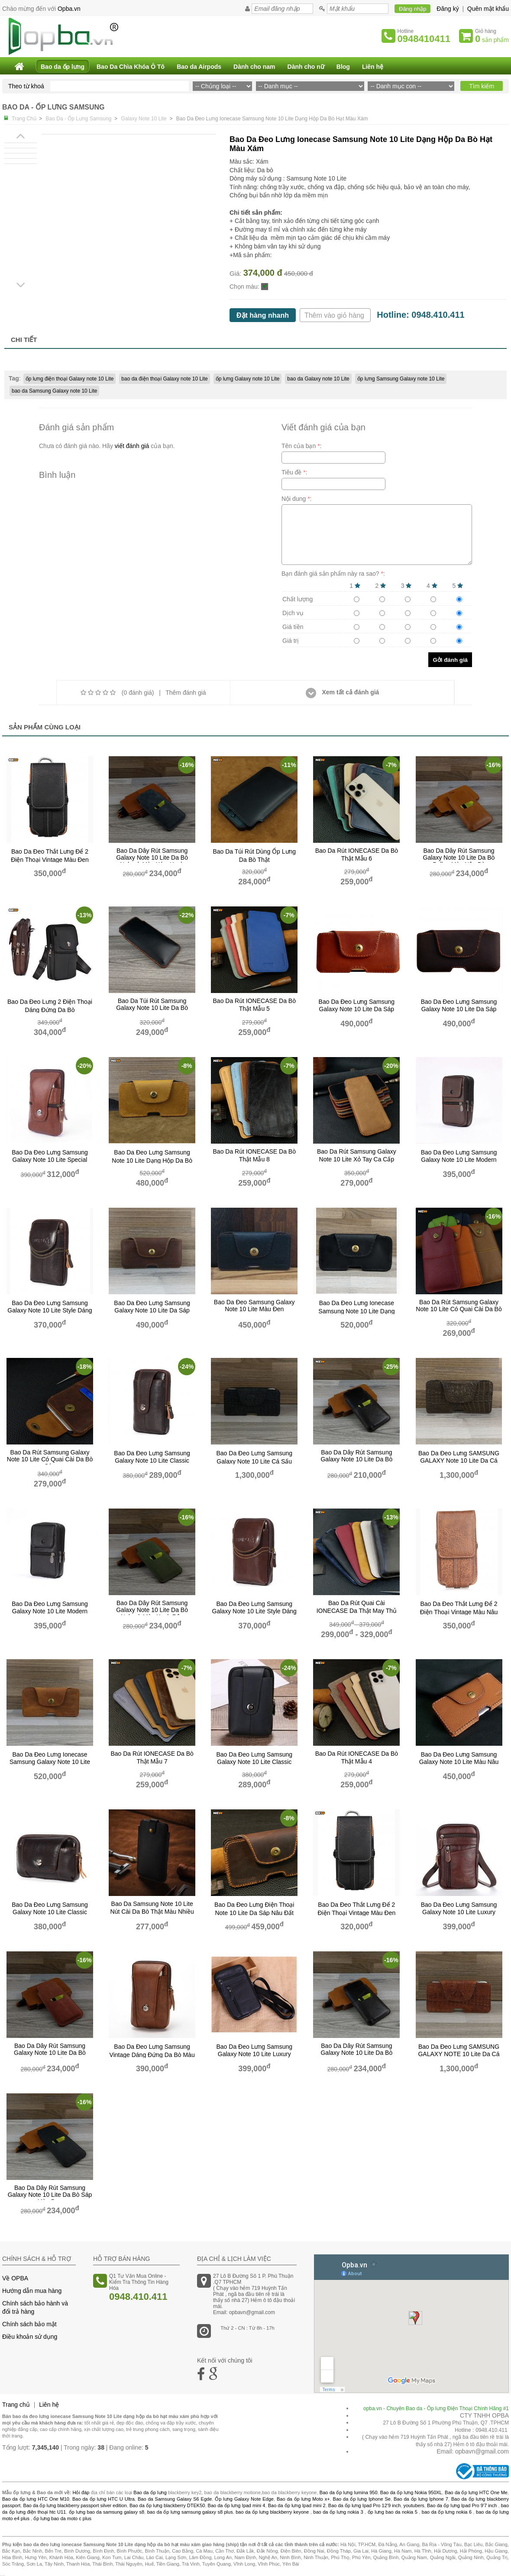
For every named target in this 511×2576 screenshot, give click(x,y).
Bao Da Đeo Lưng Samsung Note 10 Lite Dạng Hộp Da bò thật (152, 1160)
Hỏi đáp (80, 2492)
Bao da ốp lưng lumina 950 (349, 2492)
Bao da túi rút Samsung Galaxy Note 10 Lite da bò (152, 1004)
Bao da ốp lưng (62, 66)
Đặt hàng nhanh (262, 315)
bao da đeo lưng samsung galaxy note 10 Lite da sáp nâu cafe (152, 1310)
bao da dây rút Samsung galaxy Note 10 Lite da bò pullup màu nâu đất (356, 1459)
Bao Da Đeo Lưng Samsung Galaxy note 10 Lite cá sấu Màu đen (254, 1461)
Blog (343, 66)
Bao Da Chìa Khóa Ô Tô (131, 66)
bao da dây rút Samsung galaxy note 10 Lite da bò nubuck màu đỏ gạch (50, 2053)
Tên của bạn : (301, 445)
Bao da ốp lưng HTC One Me (476, 2492)
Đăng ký (448, 8)
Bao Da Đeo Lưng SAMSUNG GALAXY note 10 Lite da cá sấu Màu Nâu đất (458, 1461)
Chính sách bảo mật (29, 2324)
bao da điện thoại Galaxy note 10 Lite (164, 379)
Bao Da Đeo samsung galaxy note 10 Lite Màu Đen (254, 1305)
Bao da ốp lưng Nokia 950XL (411, 2492)
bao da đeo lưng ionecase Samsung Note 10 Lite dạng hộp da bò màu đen (356, 1311)
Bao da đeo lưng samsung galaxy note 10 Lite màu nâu (459, 1758)
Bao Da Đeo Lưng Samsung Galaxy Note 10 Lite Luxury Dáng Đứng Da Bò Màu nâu (459, 1912)
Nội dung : (296, 498)
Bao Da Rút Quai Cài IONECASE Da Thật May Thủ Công (357, 1610)
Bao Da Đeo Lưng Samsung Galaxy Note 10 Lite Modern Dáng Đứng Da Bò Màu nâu (459, 1160)
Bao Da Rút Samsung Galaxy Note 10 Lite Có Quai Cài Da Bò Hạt (458, 1309)
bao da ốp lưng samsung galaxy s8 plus (190, 2512)
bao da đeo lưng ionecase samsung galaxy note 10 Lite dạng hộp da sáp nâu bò (50, 1762)
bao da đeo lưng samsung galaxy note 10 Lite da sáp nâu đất (459, 1009)
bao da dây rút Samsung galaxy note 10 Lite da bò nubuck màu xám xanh (152, 857)
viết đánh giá (132, 445)
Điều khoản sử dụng (29, 2336)
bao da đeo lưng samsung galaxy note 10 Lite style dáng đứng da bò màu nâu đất (49, 1310)
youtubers (413, 2505)
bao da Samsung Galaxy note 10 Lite (54, 391)
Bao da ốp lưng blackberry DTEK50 (167, 2505)
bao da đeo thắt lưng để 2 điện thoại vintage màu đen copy (357, 1912)
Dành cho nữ (306, 66)
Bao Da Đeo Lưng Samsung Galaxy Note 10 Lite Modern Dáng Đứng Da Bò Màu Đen (50, 1611)
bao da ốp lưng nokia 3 (338, 2512)
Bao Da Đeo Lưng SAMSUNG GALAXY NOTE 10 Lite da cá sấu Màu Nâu (458, 2054)
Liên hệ (372, 66)
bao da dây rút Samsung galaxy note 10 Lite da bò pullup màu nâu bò (459, 857)
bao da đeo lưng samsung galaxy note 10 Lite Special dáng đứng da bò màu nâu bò (50, 1160)
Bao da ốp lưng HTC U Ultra (103, 2499)
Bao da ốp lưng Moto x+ (303, 2499)
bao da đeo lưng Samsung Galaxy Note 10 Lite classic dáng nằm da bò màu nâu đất (50, 1912)
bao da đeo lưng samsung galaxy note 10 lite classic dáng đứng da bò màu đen (254, 1762)
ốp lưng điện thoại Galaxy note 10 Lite (70, 379)
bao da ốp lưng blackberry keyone (272, 2512)
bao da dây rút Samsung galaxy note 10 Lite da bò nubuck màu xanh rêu (152, 1609)
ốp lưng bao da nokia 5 (392, 2512)
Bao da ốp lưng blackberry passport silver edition (74, 2505)
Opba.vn (69, 8)
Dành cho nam (254, 66)
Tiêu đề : (294, 472)
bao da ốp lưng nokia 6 (447, 2512)
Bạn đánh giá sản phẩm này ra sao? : (333, 573)
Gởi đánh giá (450, 660)
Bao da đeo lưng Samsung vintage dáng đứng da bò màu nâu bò (152, 2054)
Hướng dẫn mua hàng (31, 2290)
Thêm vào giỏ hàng (335, 315)
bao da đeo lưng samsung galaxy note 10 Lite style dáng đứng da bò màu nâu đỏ (254, 1611)
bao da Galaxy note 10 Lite (318, 379)
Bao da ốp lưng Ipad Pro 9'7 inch (462, 2505)
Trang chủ (16, 2404)
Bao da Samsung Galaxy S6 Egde (175, 2499)
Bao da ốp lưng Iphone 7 (421, 2499)
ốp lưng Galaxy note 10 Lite (248, 379)
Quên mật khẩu (488, 8)
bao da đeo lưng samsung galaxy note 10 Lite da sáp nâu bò (357, 1008)
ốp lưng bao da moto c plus (62, 2518)
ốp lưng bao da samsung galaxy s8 (106, 2512)
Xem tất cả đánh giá (342, 692)
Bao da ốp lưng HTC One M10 (35, 2499)
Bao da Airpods (199, 66)
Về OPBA (15, 2278)
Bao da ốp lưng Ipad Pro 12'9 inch (364, 2505)
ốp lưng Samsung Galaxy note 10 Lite (401, 379)
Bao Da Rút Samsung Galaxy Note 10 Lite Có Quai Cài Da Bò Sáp (50, 1459)
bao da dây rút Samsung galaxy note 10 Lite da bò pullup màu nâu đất (356, 2053)
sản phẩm (492, 38)
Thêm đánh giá (185, 692)
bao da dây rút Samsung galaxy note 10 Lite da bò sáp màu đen (50, 2194)
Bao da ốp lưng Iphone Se (362, 2499)
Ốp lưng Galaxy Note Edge (244, 2499)
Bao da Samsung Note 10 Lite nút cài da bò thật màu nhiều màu (152, 1911)
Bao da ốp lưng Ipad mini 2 (297, 2505)
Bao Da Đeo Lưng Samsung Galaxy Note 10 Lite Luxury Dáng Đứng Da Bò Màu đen (254, 2054)
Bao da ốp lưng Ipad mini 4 (236, 2505)
